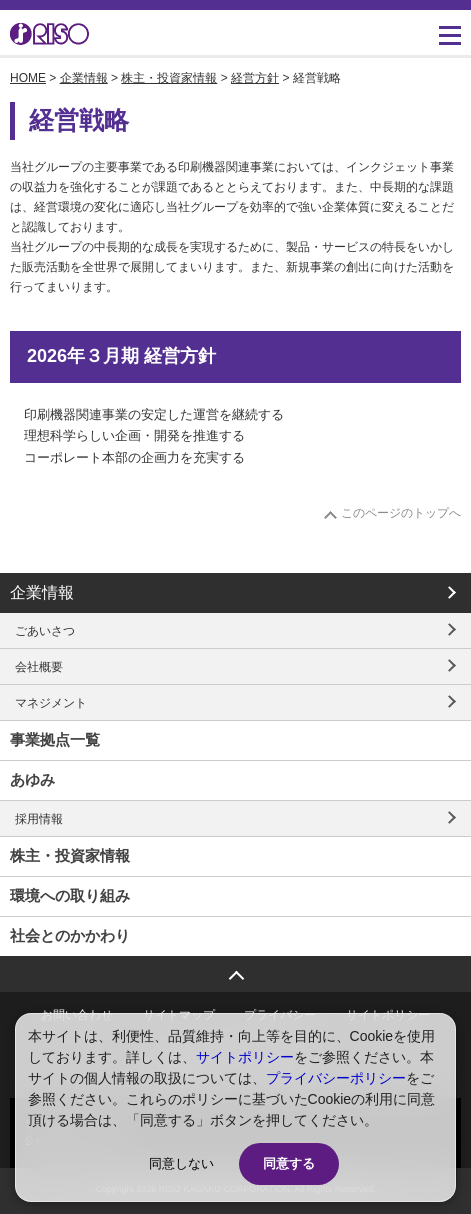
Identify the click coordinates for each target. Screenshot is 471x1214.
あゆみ (32, 779)
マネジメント (51, 703)
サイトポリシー (245, 1057)
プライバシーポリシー (336, 1078)
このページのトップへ (401, 513)
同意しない (181, 1163)
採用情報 (39, 819)
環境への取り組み (70, 895)
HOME (28, 78)
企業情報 (84, 78)
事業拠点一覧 (55, 739)
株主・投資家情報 (169, 78)
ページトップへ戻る (236, 968)
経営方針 (255, 78)
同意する (289, 1163)
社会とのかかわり (70, 935)
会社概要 (39, 667)
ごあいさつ (45, 631)
